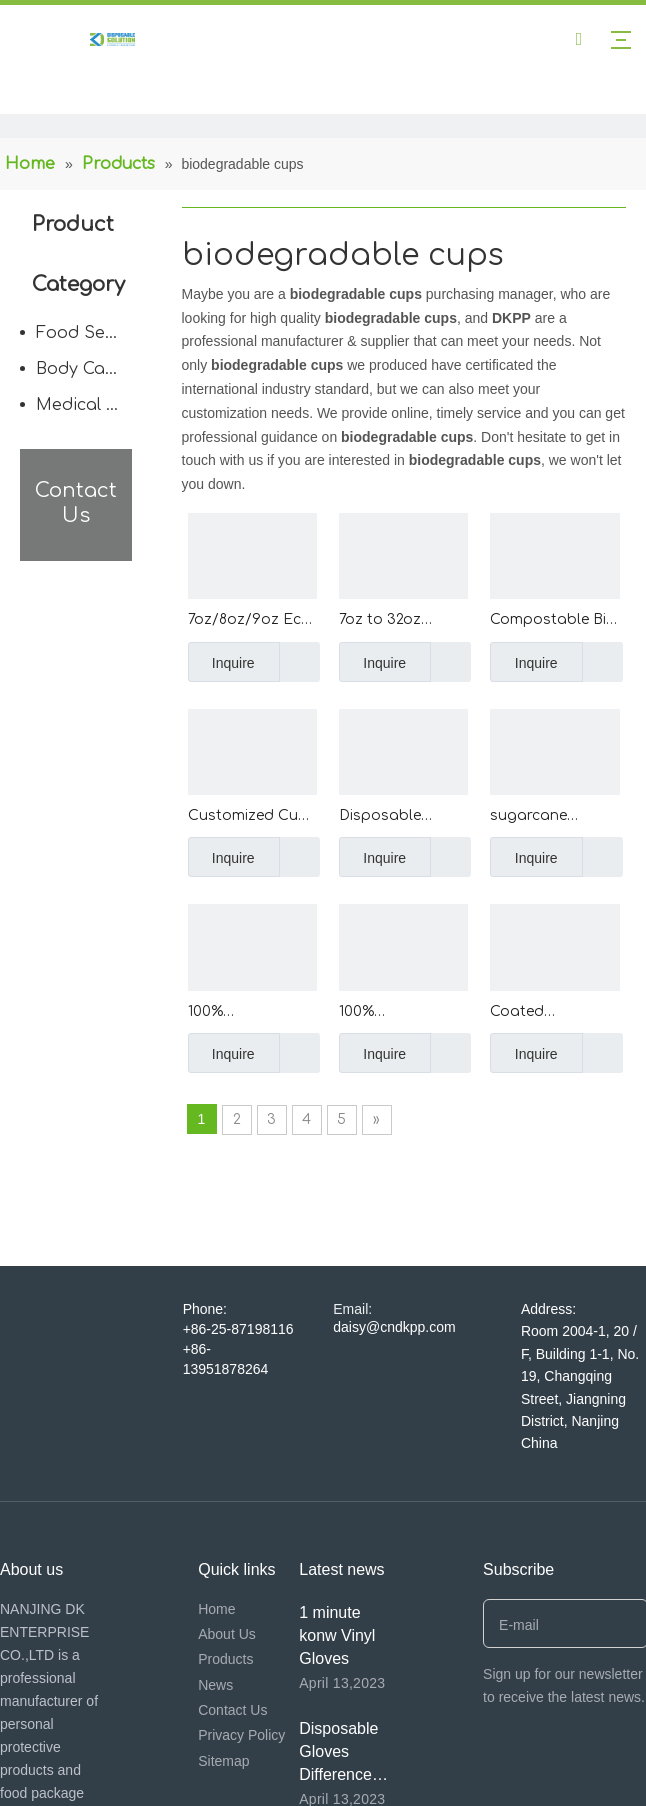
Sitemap (223, 1761)
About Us (227, 1634)
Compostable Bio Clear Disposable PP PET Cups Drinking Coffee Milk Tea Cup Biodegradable (553, 621)
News (215, 1685)
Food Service (89, 333)
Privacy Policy (241, 1735)
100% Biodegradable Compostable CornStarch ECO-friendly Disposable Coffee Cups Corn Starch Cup (402, 1013)
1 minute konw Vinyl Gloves (337, 1635)
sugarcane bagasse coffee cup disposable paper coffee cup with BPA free (551, 817)
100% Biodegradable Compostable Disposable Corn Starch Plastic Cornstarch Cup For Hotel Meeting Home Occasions (248, 1013)
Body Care (79, 369)
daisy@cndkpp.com (394, 1327)
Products (225, 1659)
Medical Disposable (89, 405)
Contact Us (232, 1710)
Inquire (221, 662)
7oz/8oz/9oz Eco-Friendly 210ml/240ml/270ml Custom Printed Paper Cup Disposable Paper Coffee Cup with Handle (252, 621)
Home (216, 1609)
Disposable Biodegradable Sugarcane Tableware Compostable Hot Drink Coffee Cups (398, 817)
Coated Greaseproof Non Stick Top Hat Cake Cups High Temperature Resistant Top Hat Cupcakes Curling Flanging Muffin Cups (552, 1013)
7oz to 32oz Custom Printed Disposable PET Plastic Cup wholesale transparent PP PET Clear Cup (396, 621)
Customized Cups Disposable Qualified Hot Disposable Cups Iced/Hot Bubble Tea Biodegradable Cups (252, 817)
